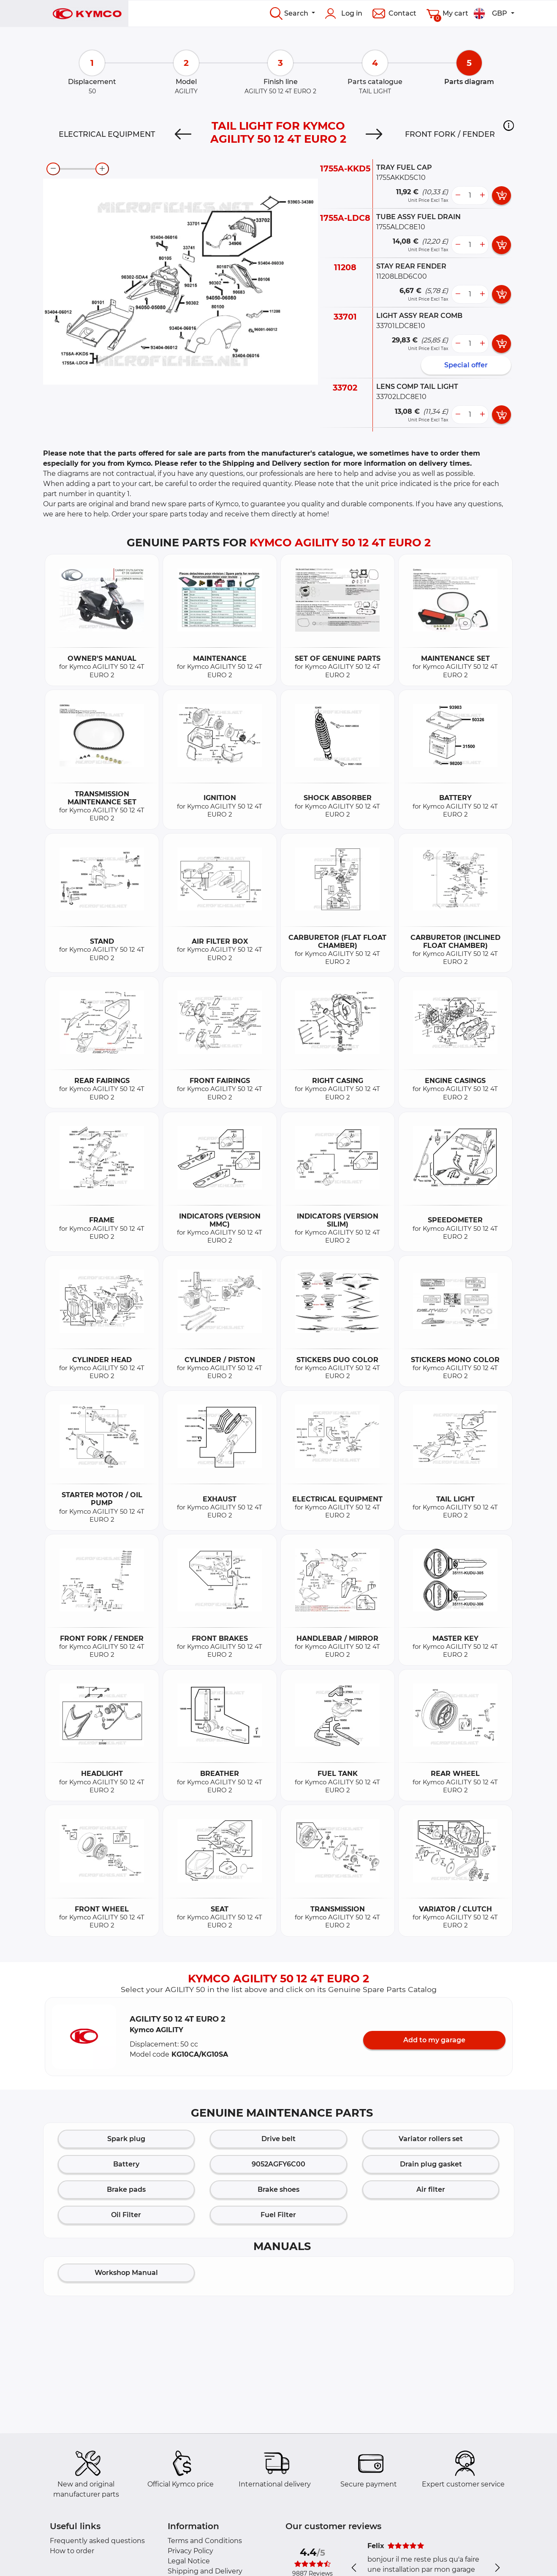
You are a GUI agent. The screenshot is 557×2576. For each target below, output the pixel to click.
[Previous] (183, 134)
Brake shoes (278, 2189)
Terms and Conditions (205, 2541)
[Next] (374, 134)
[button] (508, 125)
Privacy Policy (190, 2551)
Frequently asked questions (97, 2541)
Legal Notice (189, 2561)
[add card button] (501, 195)
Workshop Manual (126, 2273)
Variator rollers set (431, 2139)
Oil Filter (126, 2215)
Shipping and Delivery (205, 2571)
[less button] (457, 195)
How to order (72, 2551)
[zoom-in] (102, 169)
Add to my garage (434, 2040)
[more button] (482, 195)
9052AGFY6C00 (278, 2164)
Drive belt (278, 2139)
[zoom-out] (53, 169)
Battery (126, 2164)
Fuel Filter (278, 2215)
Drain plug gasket (431, 2164)
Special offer (466, 365)
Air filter (430, 2189)
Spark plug (126, 2139)
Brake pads (126, 2189)
